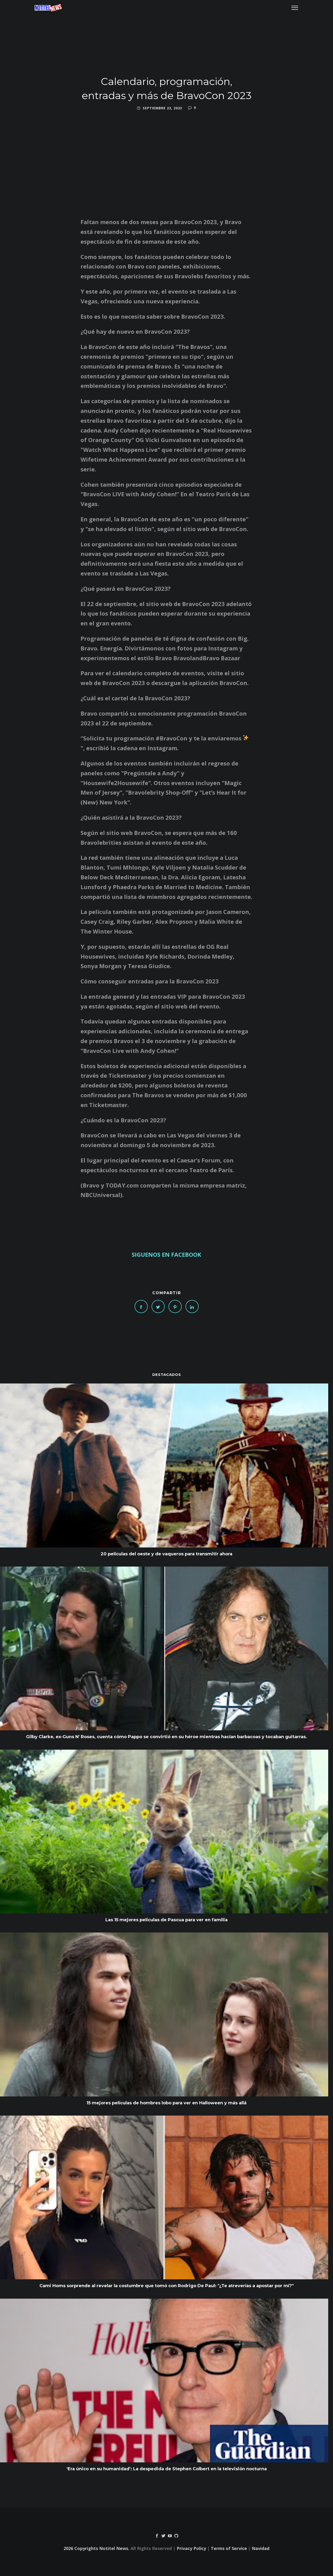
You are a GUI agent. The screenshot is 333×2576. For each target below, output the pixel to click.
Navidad (260, 2548)
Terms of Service (229, 2548)
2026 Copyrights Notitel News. (96, 2548)
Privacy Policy (191, 2548)
